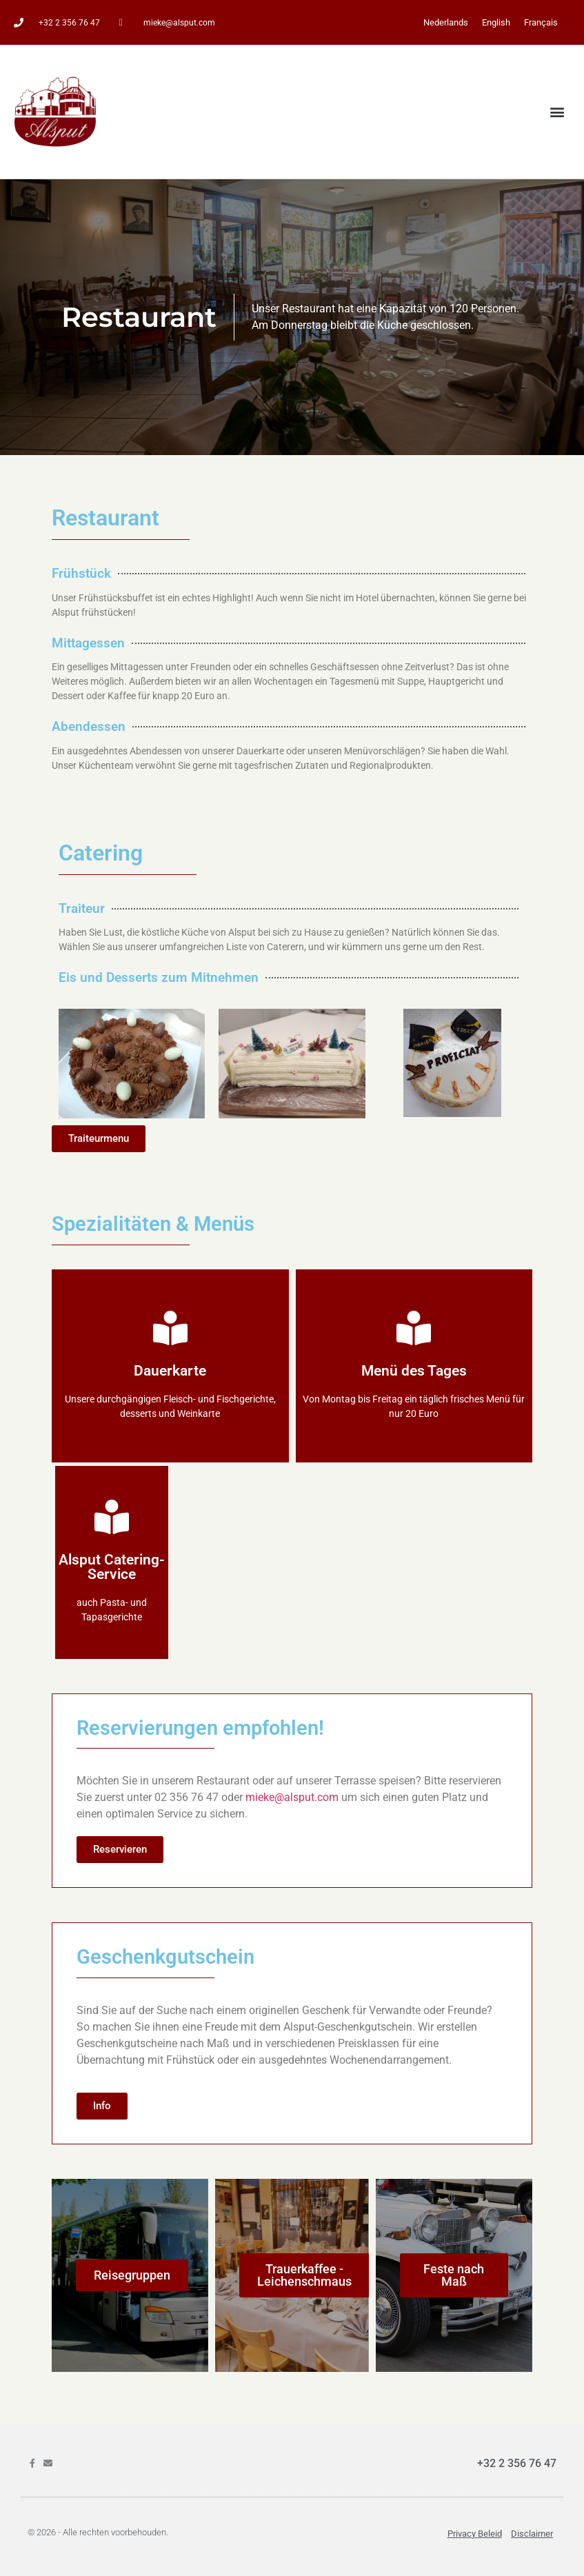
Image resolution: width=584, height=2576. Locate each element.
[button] (556, 112)
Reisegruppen (132, 2275)
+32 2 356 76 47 (516, 2463)
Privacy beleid (474, 2533)
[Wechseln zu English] (496, 22)
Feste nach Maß (453, 2275)
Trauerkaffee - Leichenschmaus (304, 2275)
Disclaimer (532, 2533)
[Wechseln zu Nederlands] (445, 22)
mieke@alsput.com (292, 1797)
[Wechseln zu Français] (541, 22)
